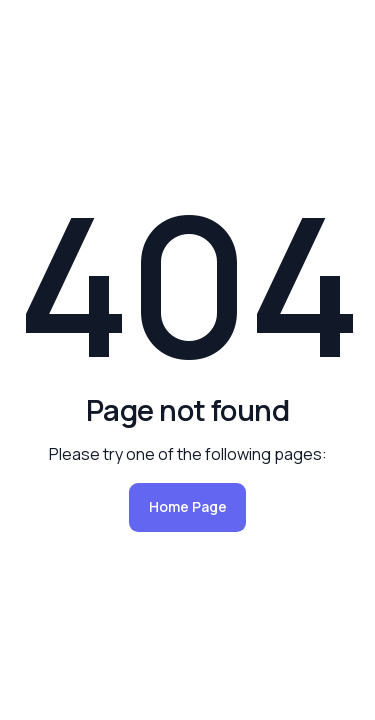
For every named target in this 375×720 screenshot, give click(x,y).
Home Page (188, 506)
